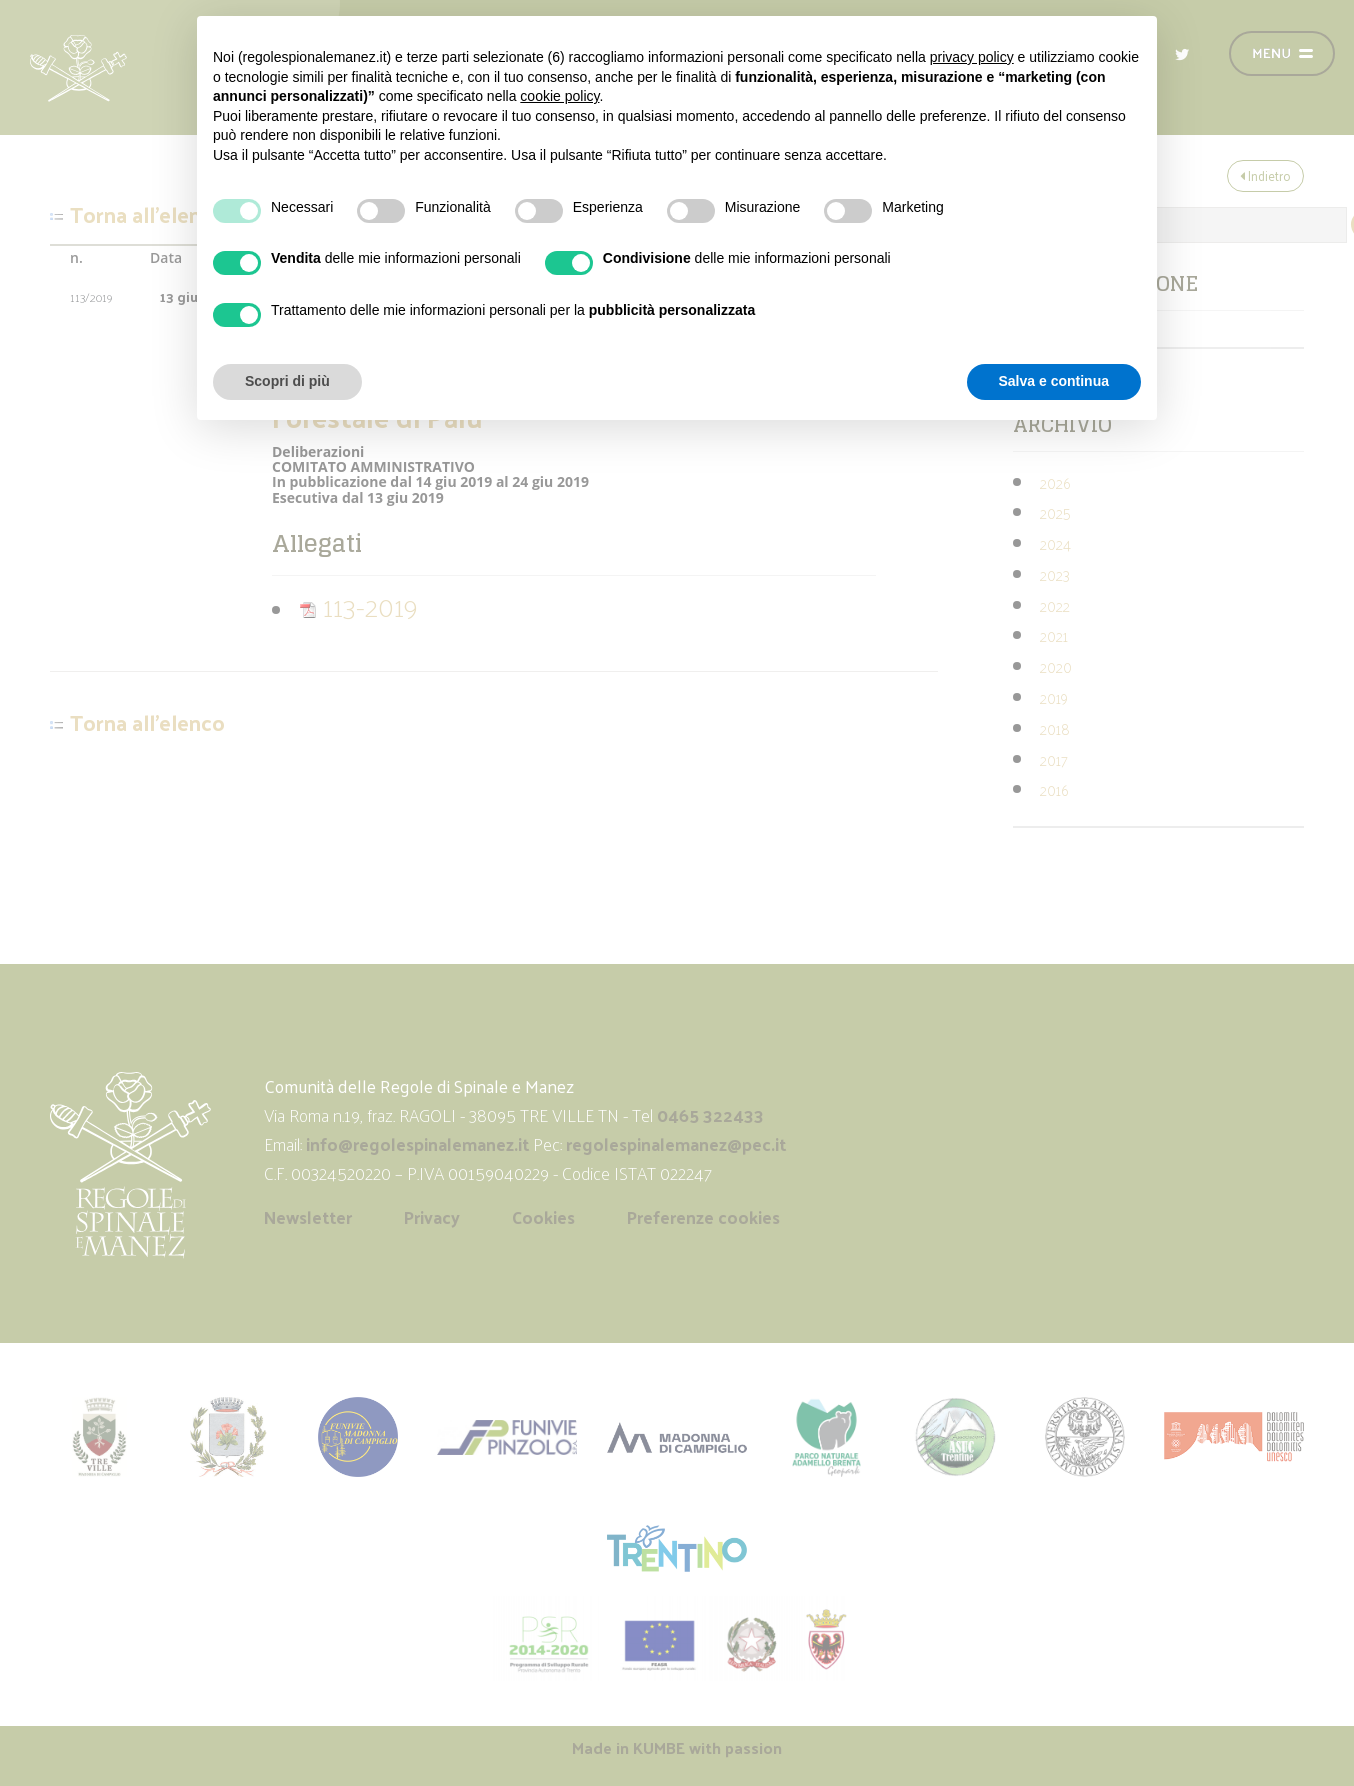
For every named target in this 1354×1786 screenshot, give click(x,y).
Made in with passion (677, 1747)
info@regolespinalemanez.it (417, 1144)
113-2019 (358, 605)
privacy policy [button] (972, 57)
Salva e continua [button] (1054, 381)
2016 (1054, 789)
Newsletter (308, 1217)
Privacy (432, 1217)
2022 (1055, 605)
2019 (1054, 697)
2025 (1055, 512)
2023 (1055, 574)
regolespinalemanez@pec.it (678, 1144)
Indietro (1265, 175)
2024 (1055, 543)
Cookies (543, 1217)
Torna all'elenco (147, 215)
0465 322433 (710, 1115)
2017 (1054, 759)
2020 (1056, 666)
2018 (1055, 728)
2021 (1054, 635)
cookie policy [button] (559, 96)
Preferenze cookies (703, 1217)
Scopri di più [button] (287, 381)
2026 (1055, 482)
